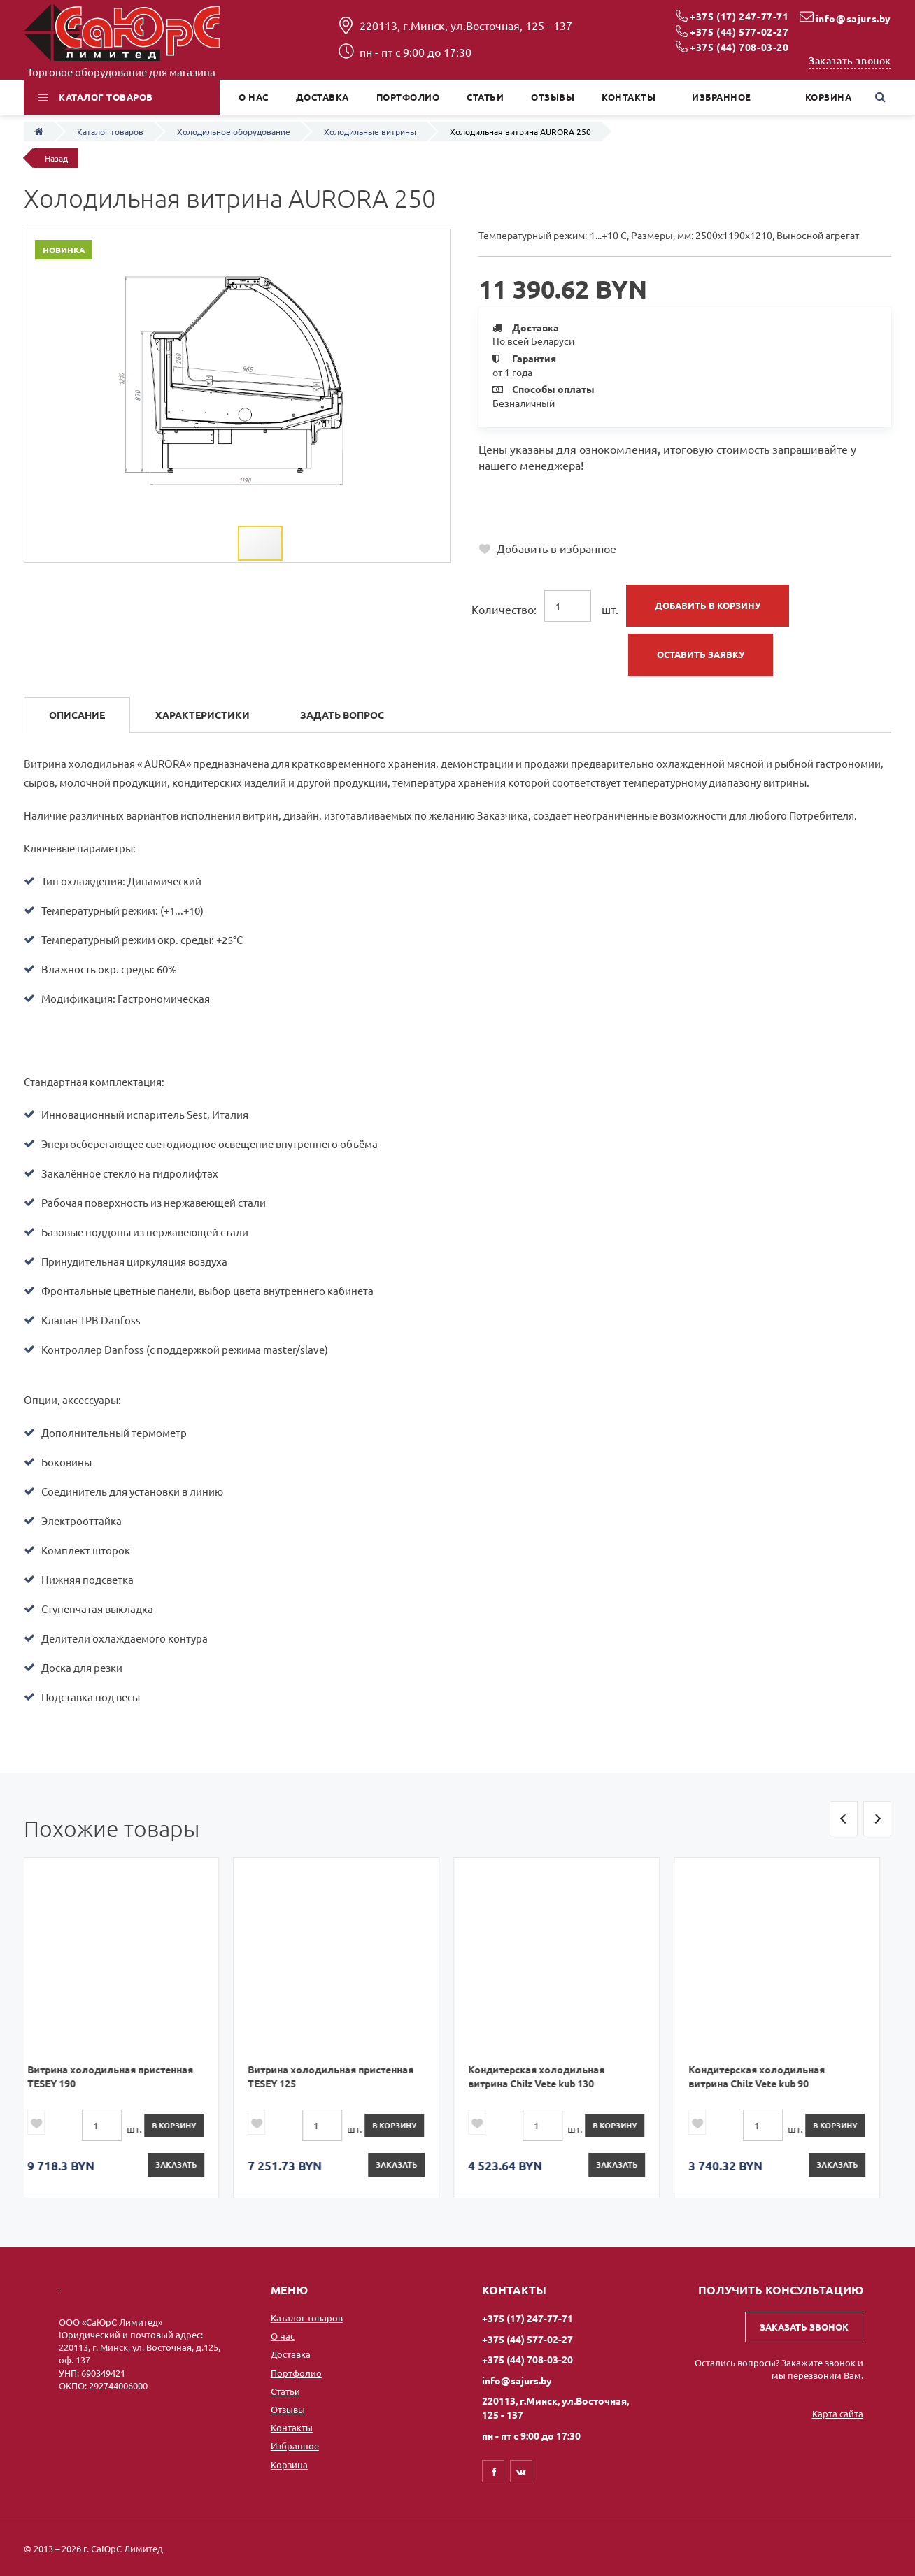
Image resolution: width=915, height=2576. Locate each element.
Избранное (295, 2446)
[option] (127, 2027)
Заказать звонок (850, 60)
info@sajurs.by (853, 18)
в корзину (185, 2125)
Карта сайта (837, 2413)
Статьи (285, 2391)
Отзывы (288, 2409)
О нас (283, 2336)
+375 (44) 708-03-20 (739, 47)
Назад (56, 158)
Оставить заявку (700, 654)
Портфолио (296, 2373)
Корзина (289, 2464)
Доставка (291, 2354)
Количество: (504, 609)
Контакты (292, 2427)
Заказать (187, 2164)
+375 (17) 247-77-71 (739, 16)
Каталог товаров (307, 2318)
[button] (401, 242)
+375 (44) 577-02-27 (739, 31)
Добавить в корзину (707, 605)
